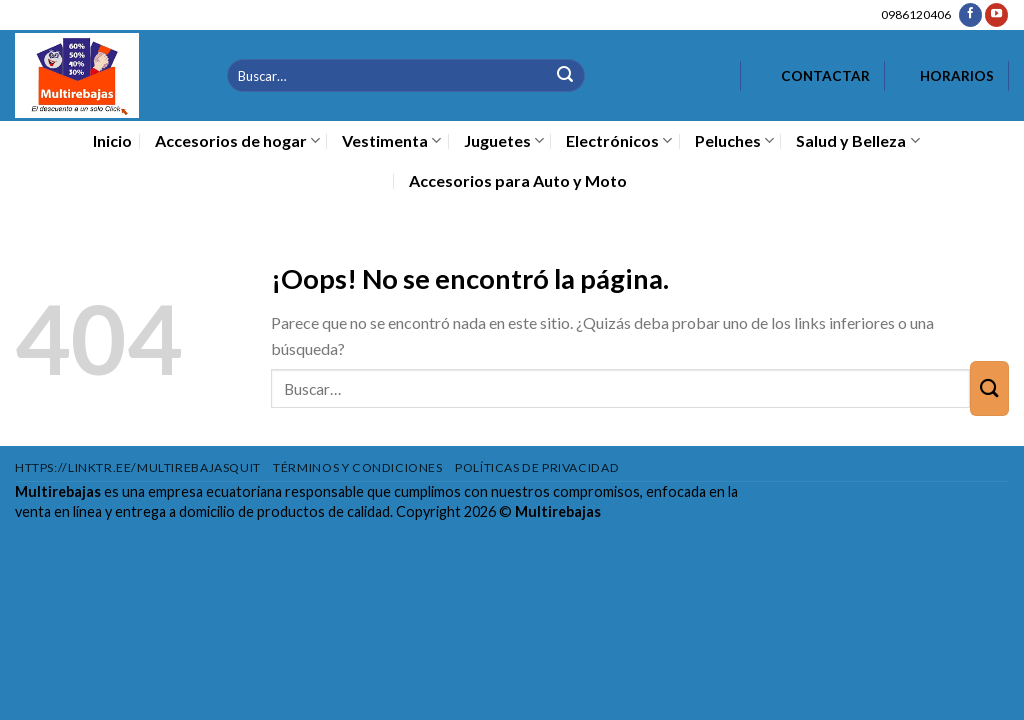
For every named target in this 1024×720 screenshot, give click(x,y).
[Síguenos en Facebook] (970, 15)
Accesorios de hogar (237, 141)
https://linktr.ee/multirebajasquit (138, 467)
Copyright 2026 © (498, 511)
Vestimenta (391, 141)
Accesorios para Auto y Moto (518, 180)
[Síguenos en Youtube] (996, 15)
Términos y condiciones (357, 467)
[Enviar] (565, 75)
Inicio (112, 140)
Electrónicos (619, 141)
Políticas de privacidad (537, 467)
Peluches (734, 141)
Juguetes (504, 141)
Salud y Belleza (857, 141)
